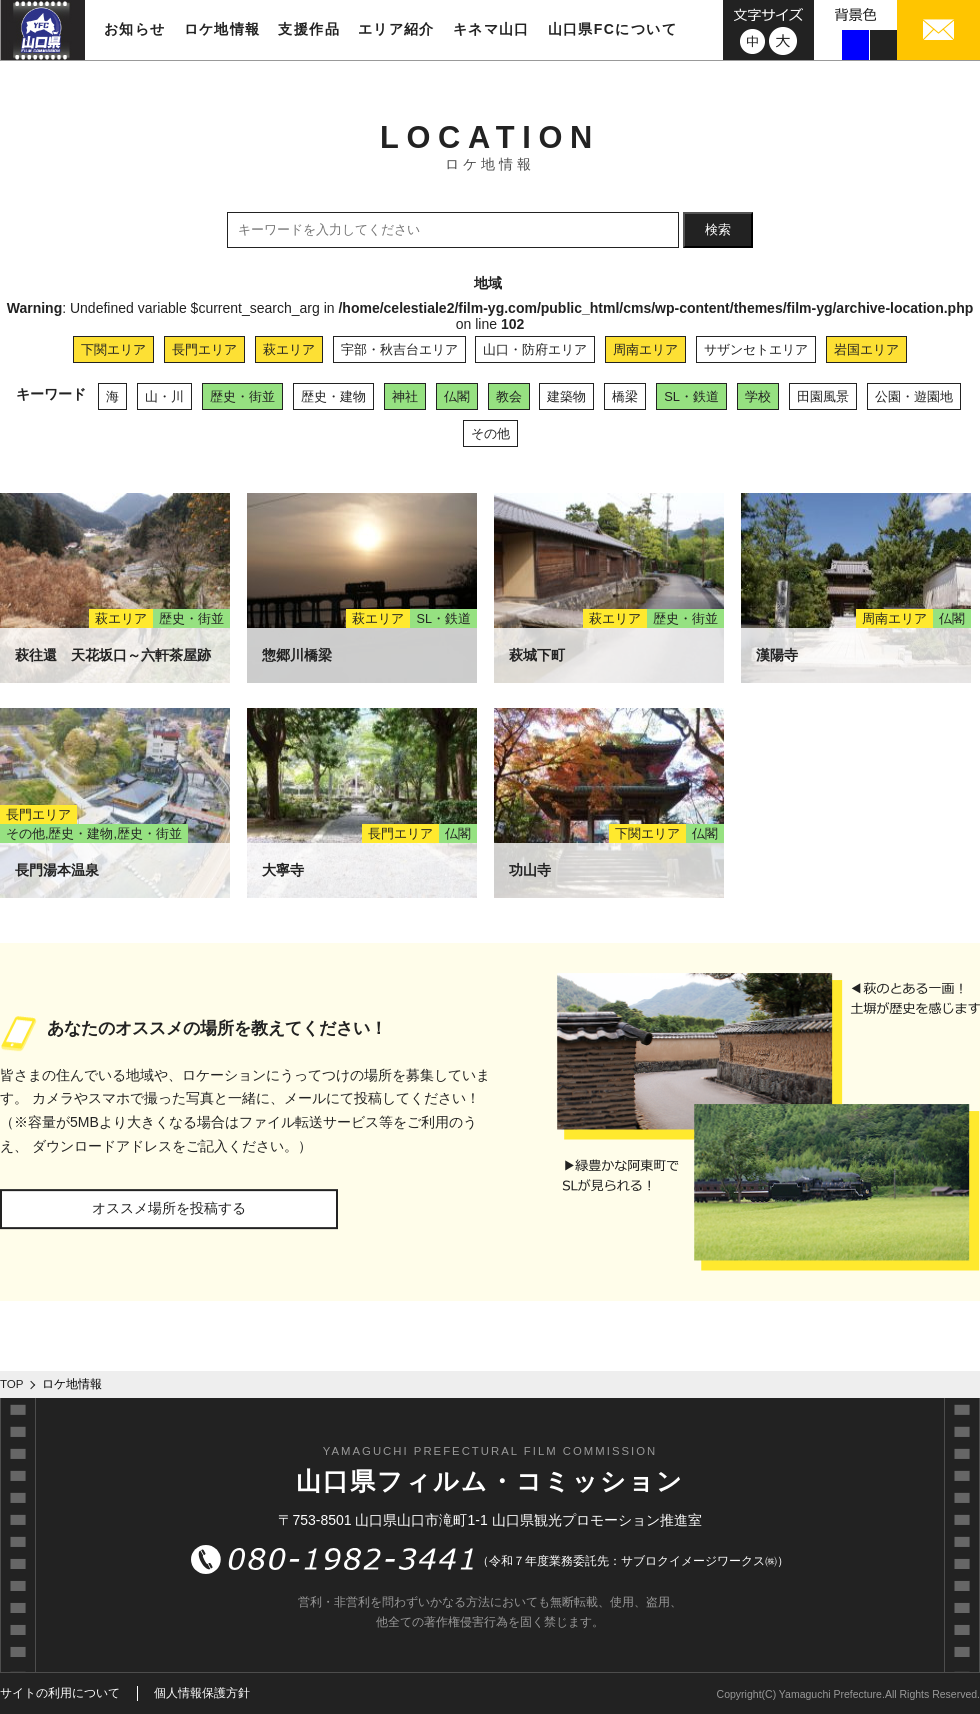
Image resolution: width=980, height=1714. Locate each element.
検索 (718, 229)
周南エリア (645, 349)
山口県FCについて (612, 29)
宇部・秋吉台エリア (399, 349)
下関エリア (113, 349)
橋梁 (625, 396)
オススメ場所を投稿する (169, 1208)
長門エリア (204, 349)
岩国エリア (866, 349)
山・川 (164, 396)
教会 (509, 396)
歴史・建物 (333, 396)
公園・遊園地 (914, 396)
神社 (405, 396)
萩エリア (289, 349)
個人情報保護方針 (202, 1693)
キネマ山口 (491, 29)
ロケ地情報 (222, 29)
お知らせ (135, 29)
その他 (490, 433)
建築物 (566, 396)
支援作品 (309, 29)
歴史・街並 (242, 396)
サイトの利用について (60, 1693)
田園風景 (823, 396)
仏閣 (457, 396)
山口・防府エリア (535, 349)
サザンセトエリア (756, 349)
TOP (12, 1384)
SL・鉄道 (691, 396)
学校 (758, 396)
